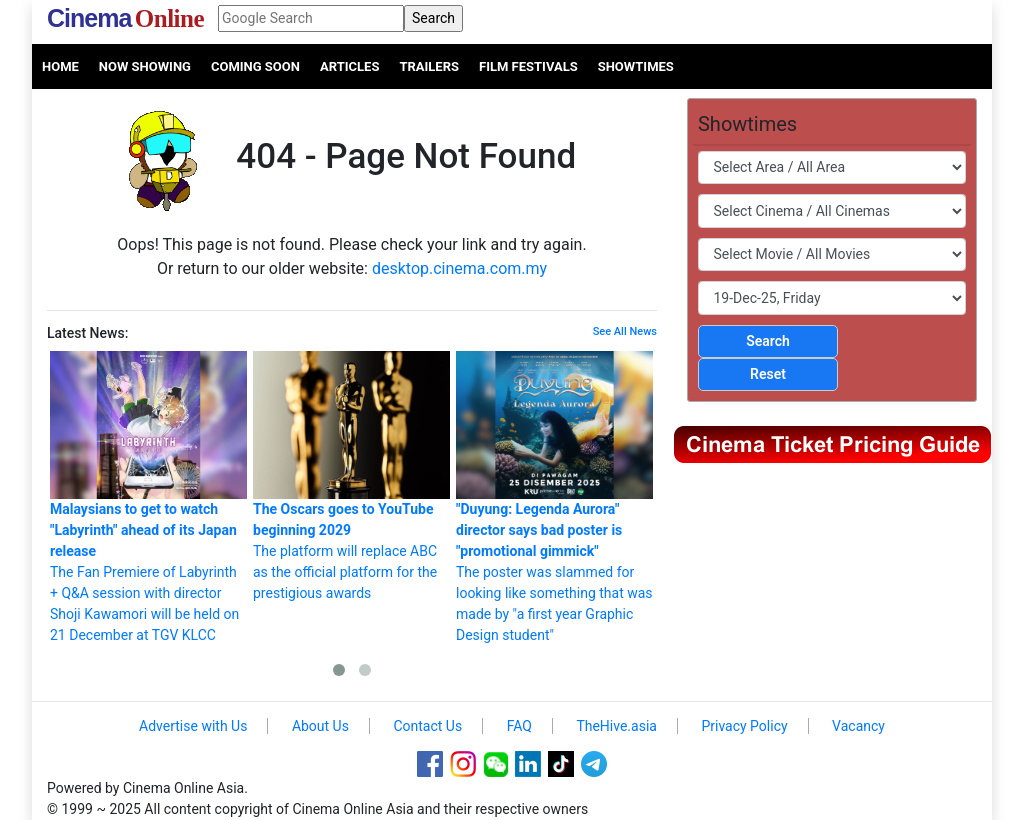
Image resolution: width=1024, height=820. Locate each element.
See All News (625, 331)
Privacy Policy (744, 726)
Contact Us (427, 726)
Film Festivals (528, 66)
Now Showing (145, 66)
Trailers (429, 66)
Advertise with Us (193, 726)
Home (60, 66)
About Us (320, 726)
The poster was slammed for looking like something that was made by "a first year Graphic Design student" (554, 497)
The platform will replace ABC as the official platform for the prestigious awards (351, 476)
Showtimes (636, 66)
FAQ (519, 726)
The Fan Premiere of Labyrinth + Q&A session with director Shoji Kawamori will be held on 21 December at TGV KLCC (148, 497)
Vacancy (858, 726)
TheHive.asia (616, 726)
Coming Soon (255, 66)
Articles (349, 66)
